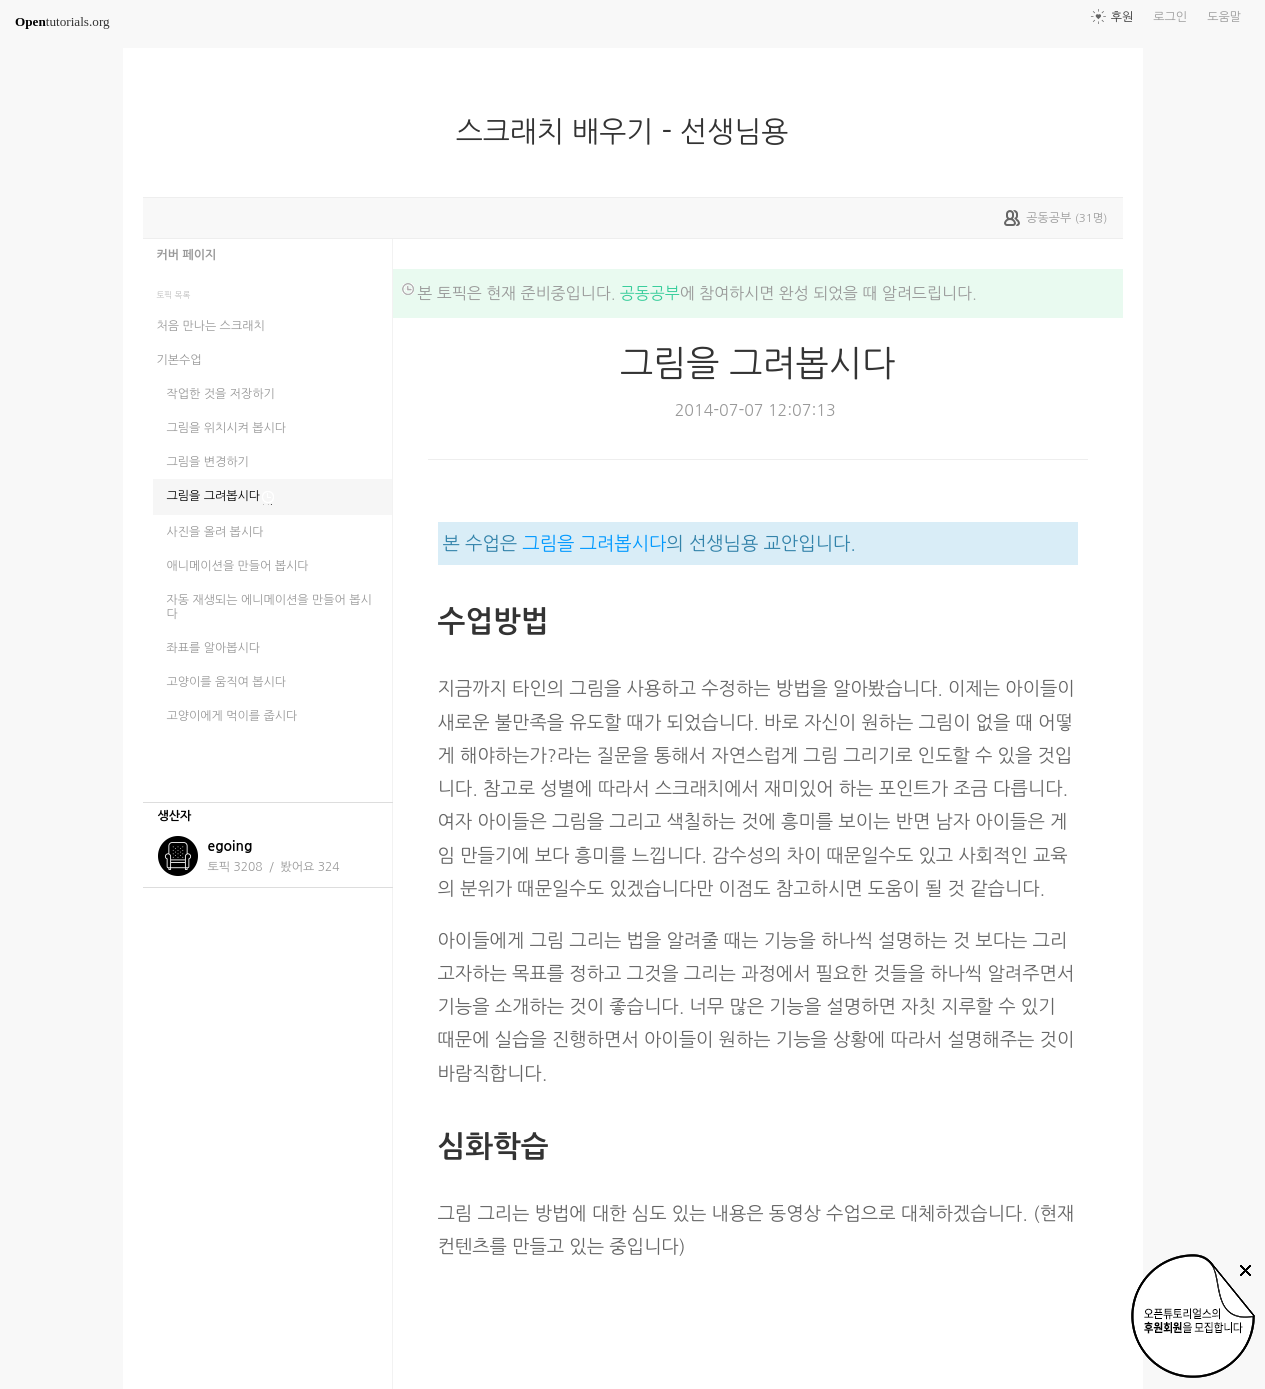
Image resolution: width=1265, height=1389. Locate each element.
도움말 (1224, 17)
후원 (1122, 17)
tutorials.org (62, 21)
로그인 (1170, 17)
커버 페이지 (187, 255)
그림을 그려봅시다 (594, 543)
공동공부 (650, 293)
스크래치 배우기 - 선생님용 (630, 132)
